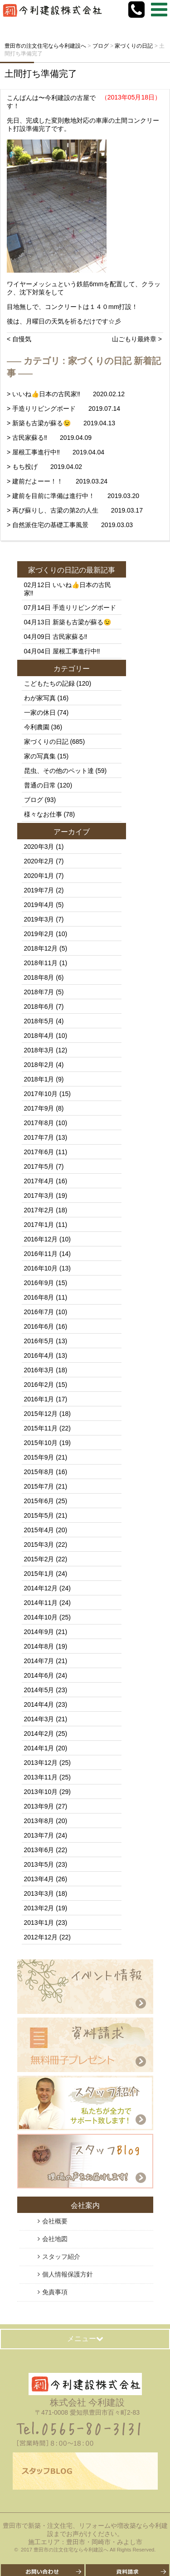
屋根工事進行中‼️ (76, 651)
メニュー (85, 2338)
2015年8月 (39, 1471)
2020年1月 (39, 875)
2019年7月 (39, 890)
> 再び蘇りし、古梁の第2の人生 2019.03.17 (75, 510)
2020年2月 (39, 861)
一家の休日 (40, 712)
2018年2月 (39, 1064)
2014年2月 (39, 1733)
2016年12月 (41, 1239)
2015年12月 (41, 1413)
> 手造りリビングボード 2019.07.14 (63, 408)
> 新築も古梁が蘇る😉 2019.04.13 (61, 423)
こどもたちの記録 (49, 683)
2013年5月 (39, 1864)
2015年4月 (39, 1530)
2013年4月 (39, 1879)
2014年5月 (39, 1690)
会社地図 (55, 2238)
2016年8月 (39, 1297)
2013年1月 (39, 1922)
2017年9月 (39, 1108)
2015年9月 (39, 1457)
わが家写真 (40, 698)
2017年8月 (39, 1122)
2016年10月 (41, 1268)
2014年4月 (39, 1704)
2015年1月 (39, 1573)
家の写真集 (40, 756)
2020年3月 (39, 846)
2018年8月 (39, 977)
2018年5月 (39, 1021)
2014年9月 (39, 1631)
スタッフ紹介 (61, 2256)
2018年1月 (39, 1079)
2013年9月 (39, 1806)
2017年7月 (39, 1137)
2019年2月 (39, 933)
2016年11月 (41, 1253)
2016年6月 (39, 1326)
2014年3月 (39, 1719)
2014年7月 (39, 1660)
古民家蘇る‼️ (70, 636)
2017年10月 (41, 1093)
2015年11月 (41, 1428)
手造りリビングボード (84, 607)
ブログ (33, 799)
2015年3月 (39, 1544)
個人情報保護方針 (67, 2274)
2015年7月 (39, 1486)
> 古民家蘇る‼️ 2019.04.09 (49, 437)
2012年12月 (41, 1937)
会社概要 (55, 2221)
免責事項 (55, 2292)
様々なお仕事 (43, 814)
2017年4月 (39, 1181)
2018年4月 (39, 1035)
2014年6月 (39, 1675)
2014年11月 (41, 1602)
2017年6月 (39, 1152)
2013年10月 (41, 1791)
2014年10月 (41, 1617)
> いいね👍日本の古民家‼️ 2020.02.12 (66, 394)
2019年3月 (39, 919)
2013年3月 (39, 1893)
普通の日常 (40, 785)
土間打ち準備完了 (41, 74)
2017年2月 (39, 1210)
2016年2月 (39, 1384)
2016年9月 (39, 1282)
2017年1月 (39, 1224)
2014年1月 (39, 1748)
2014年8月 (39, 1646)
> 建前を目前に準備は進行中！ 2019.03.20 (73, 495)
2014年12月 (41, 1588)
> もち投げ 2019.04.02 (44, 466)
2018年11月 (41, 963)
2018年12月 (41, 948)
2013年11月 (41, 1777)
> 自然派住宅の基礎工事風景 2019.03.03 (70, 524)
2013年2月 (39, 1908)
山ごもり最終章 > (137, 339)
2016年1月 (39, 1399)
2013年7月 (39, 1835)
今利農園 (36, 727)
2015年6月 (39, 1501)
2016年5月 (39, 1341)
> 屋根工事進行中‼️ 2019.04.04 (55, 452)
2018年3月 (39, 1050)
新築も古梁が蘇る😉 (82, 622)
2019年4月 (39, 904)
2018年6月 (39, 1006)
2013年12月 (41, 1762)
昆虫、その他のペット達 (59, 770)
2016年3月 (39, 1370)
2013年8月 (39, 1820)
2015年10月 (41, 1442)
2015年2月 (39, 1559)
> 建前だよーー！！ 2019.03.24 (57, 481)
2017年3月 (39, 1195)
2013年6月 (39, 1850)
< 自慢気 (19, 339)
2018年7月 (39, 992)
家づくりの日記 (53, 570)
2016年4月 (39, 1355)
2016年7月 (39, 1311)
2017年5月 (39, 1166)
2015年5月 (39, 1515)
